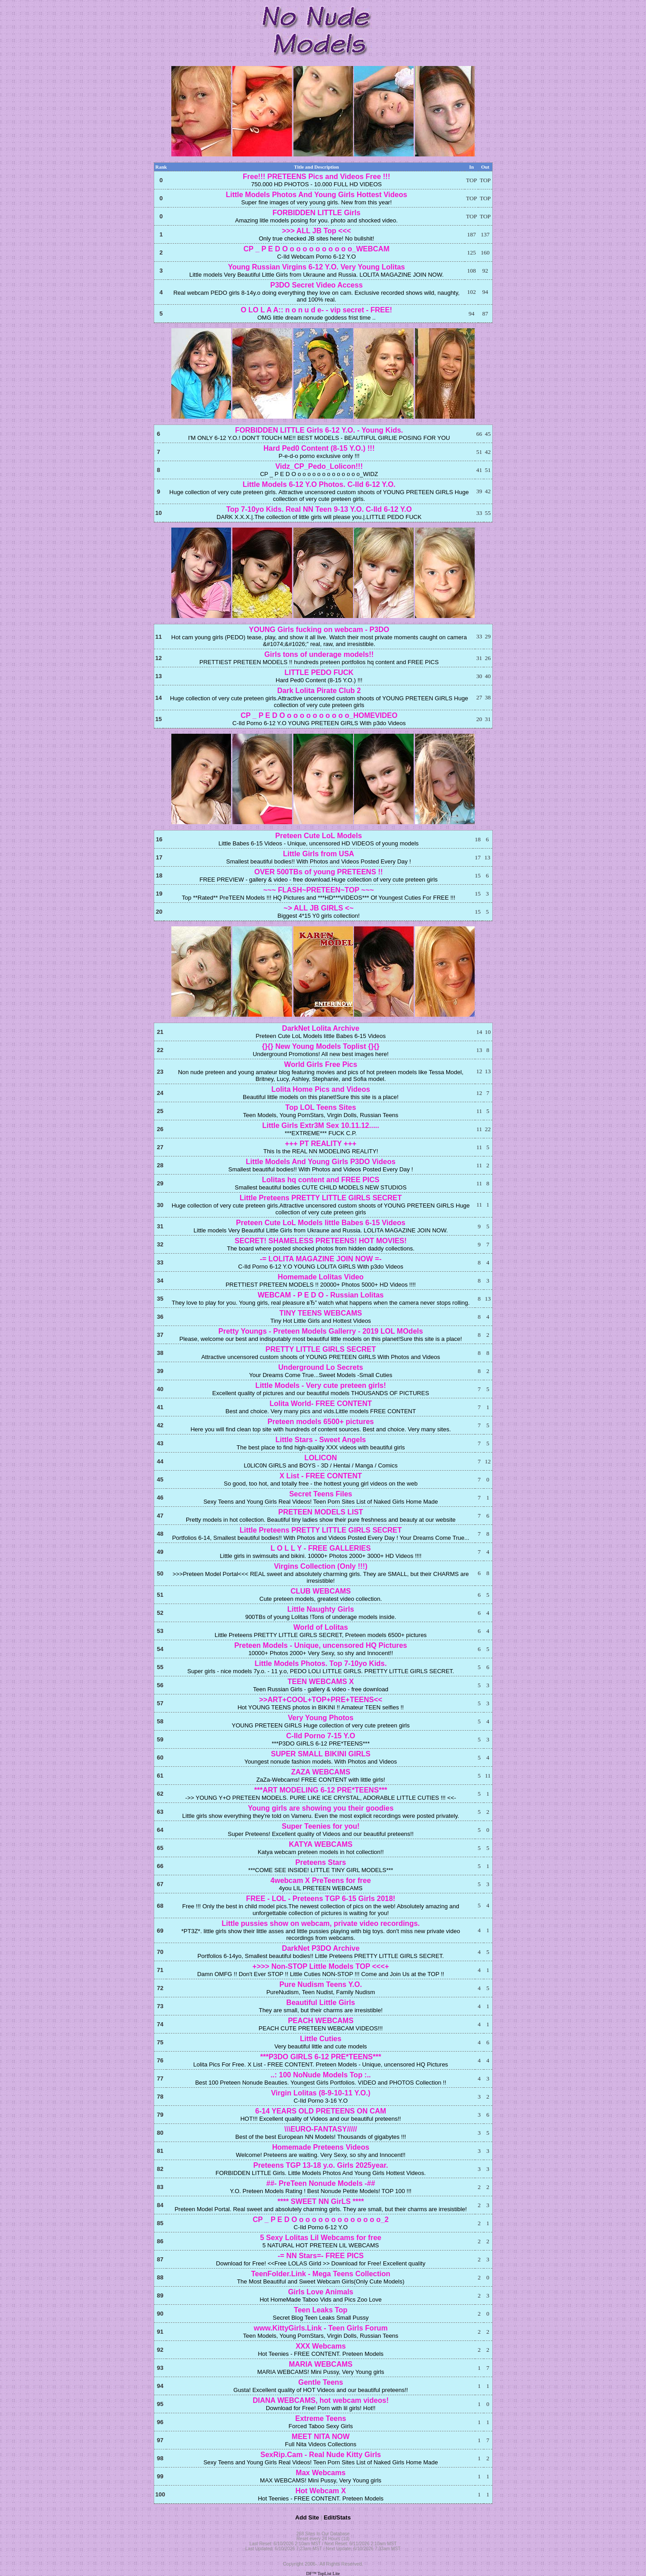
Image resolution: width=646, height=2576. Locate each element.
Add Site (307, 2517)
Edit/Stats (337, 2517)
